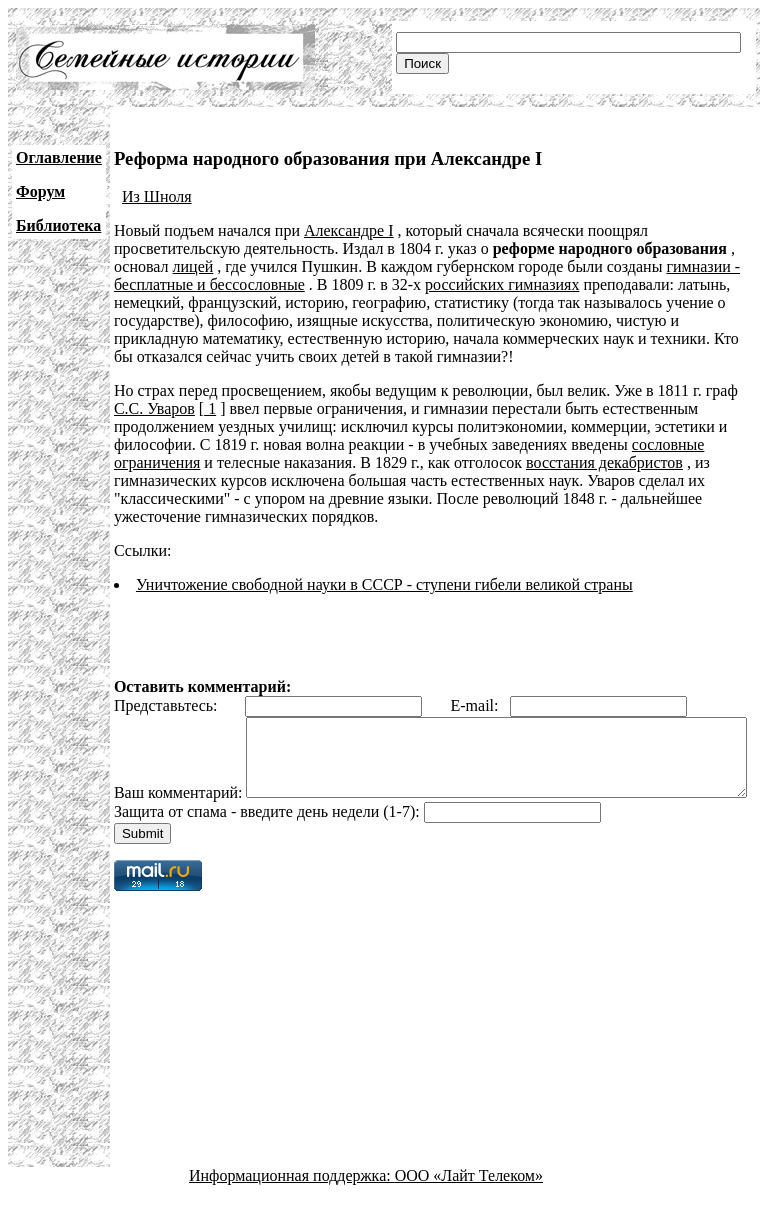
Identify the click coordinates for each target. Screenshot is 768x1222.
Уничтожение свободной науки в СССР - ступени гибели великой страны (384, 584)
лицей (193, 266)
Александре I (349, 230)
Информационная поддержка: (292, 1204)
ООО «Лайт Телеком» (469, 1204)
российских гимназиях (502, 284)
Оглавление (59, 157)
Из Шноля (157, 196)
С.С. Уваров (154, 408)
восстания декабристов (604, 462)
